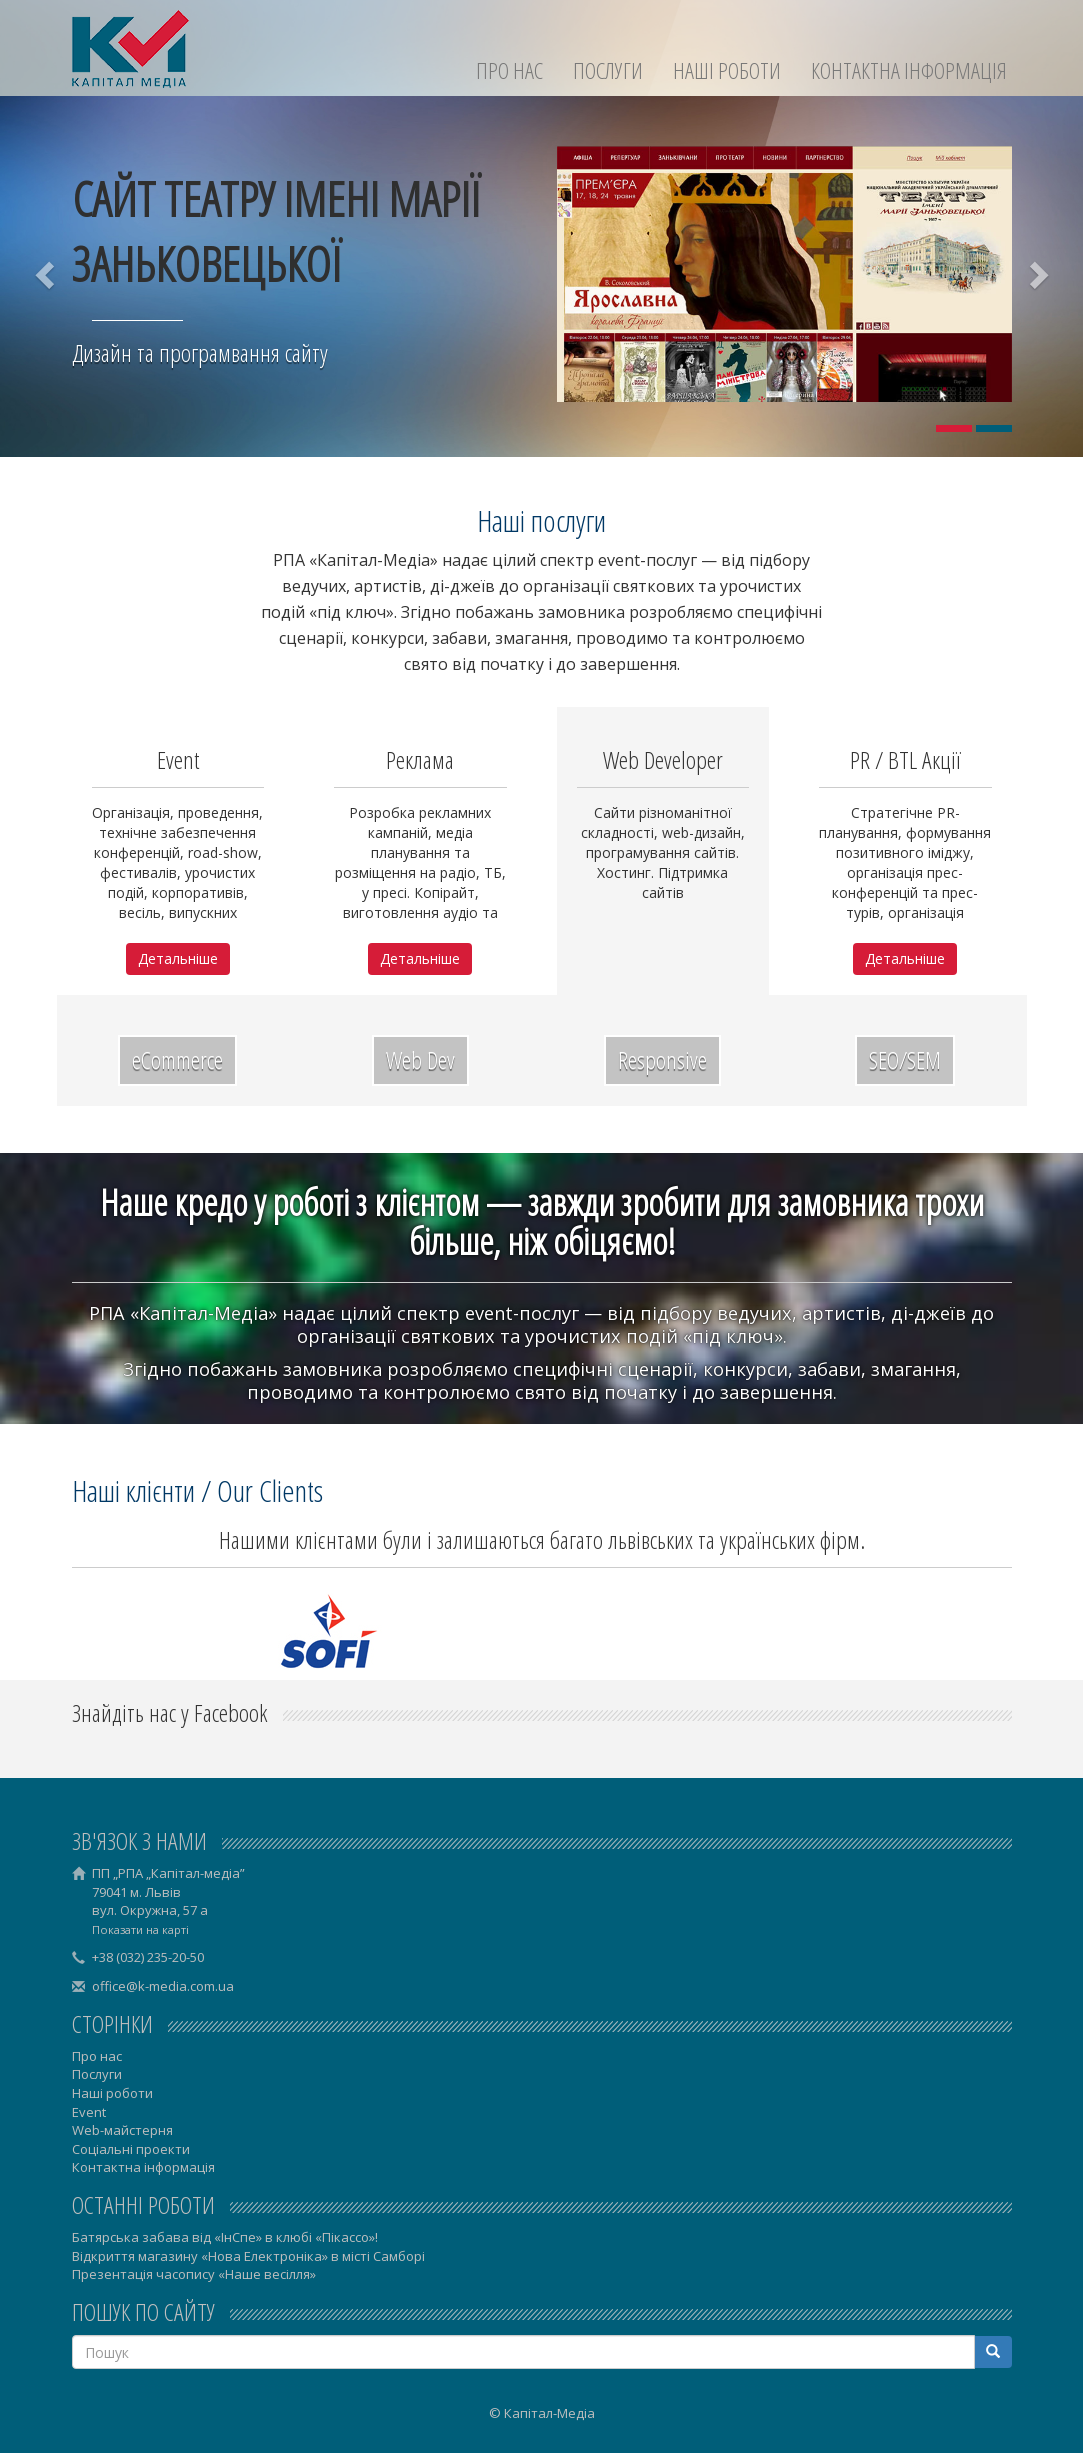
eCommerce (177, 1059)
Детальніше (178, 958)
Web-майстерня (122, 2130)
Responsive (662, 1059)
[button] (47, 274)
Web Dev (420, 1059)
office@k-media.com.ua (163, 1986)
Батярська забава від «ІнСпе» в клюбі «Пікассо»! (225, 2237)
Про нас (509, 70)
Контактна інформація (909, 70)
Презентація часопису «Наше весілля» (194, 2274)
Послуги (608, 70)
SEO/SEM (905, 1059)
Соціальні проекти (131, 2149)
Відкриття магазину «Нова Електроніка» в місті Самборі (248, 2256)
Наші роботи (727, 70)
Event (89, 2112)
